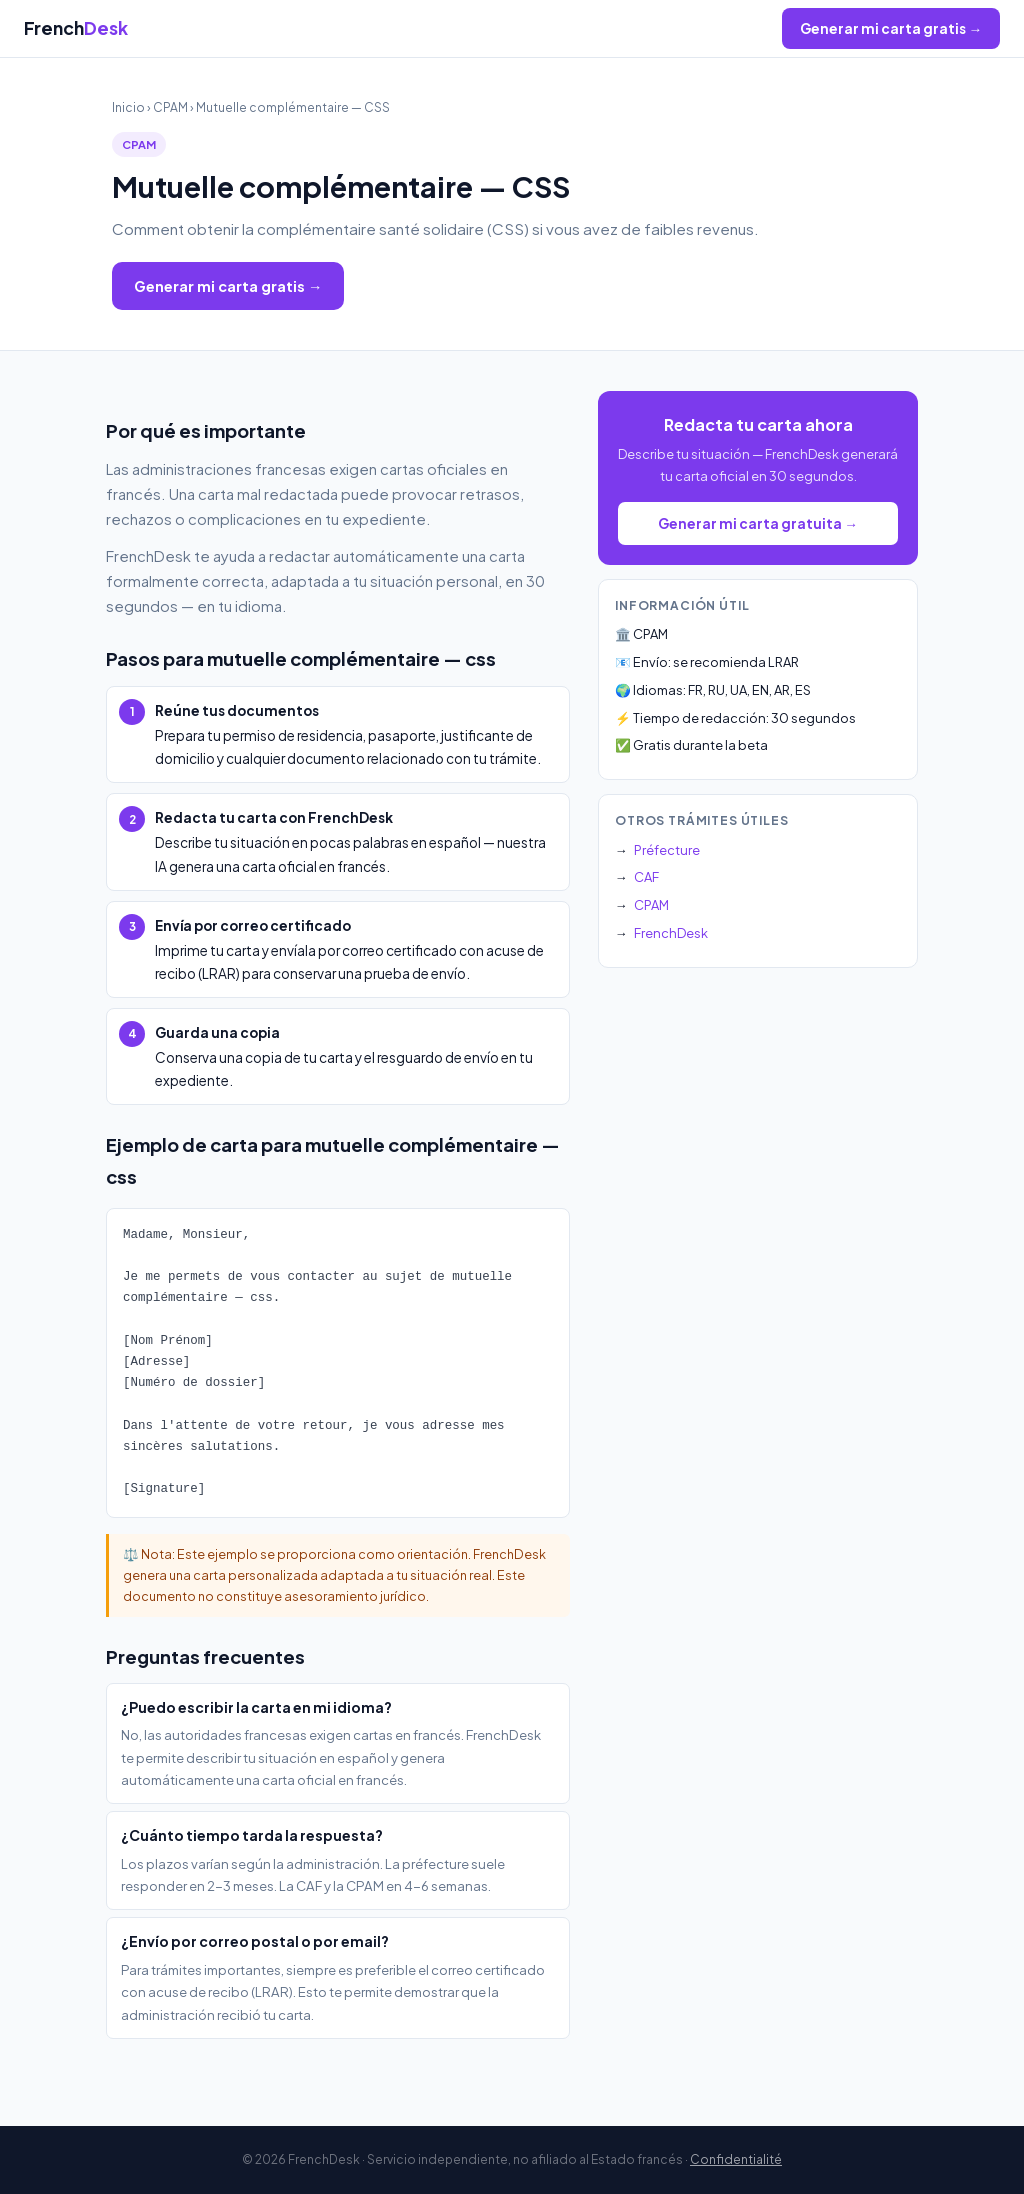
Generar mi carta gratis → (891, 28)
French (76, 28)
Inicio (128, 107)
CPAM (170, 107)
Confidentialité (736, 2159)
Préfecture (667, 850)
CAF (646, 877)
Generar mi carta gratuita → (758, 523)
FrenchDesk (671, 933)
